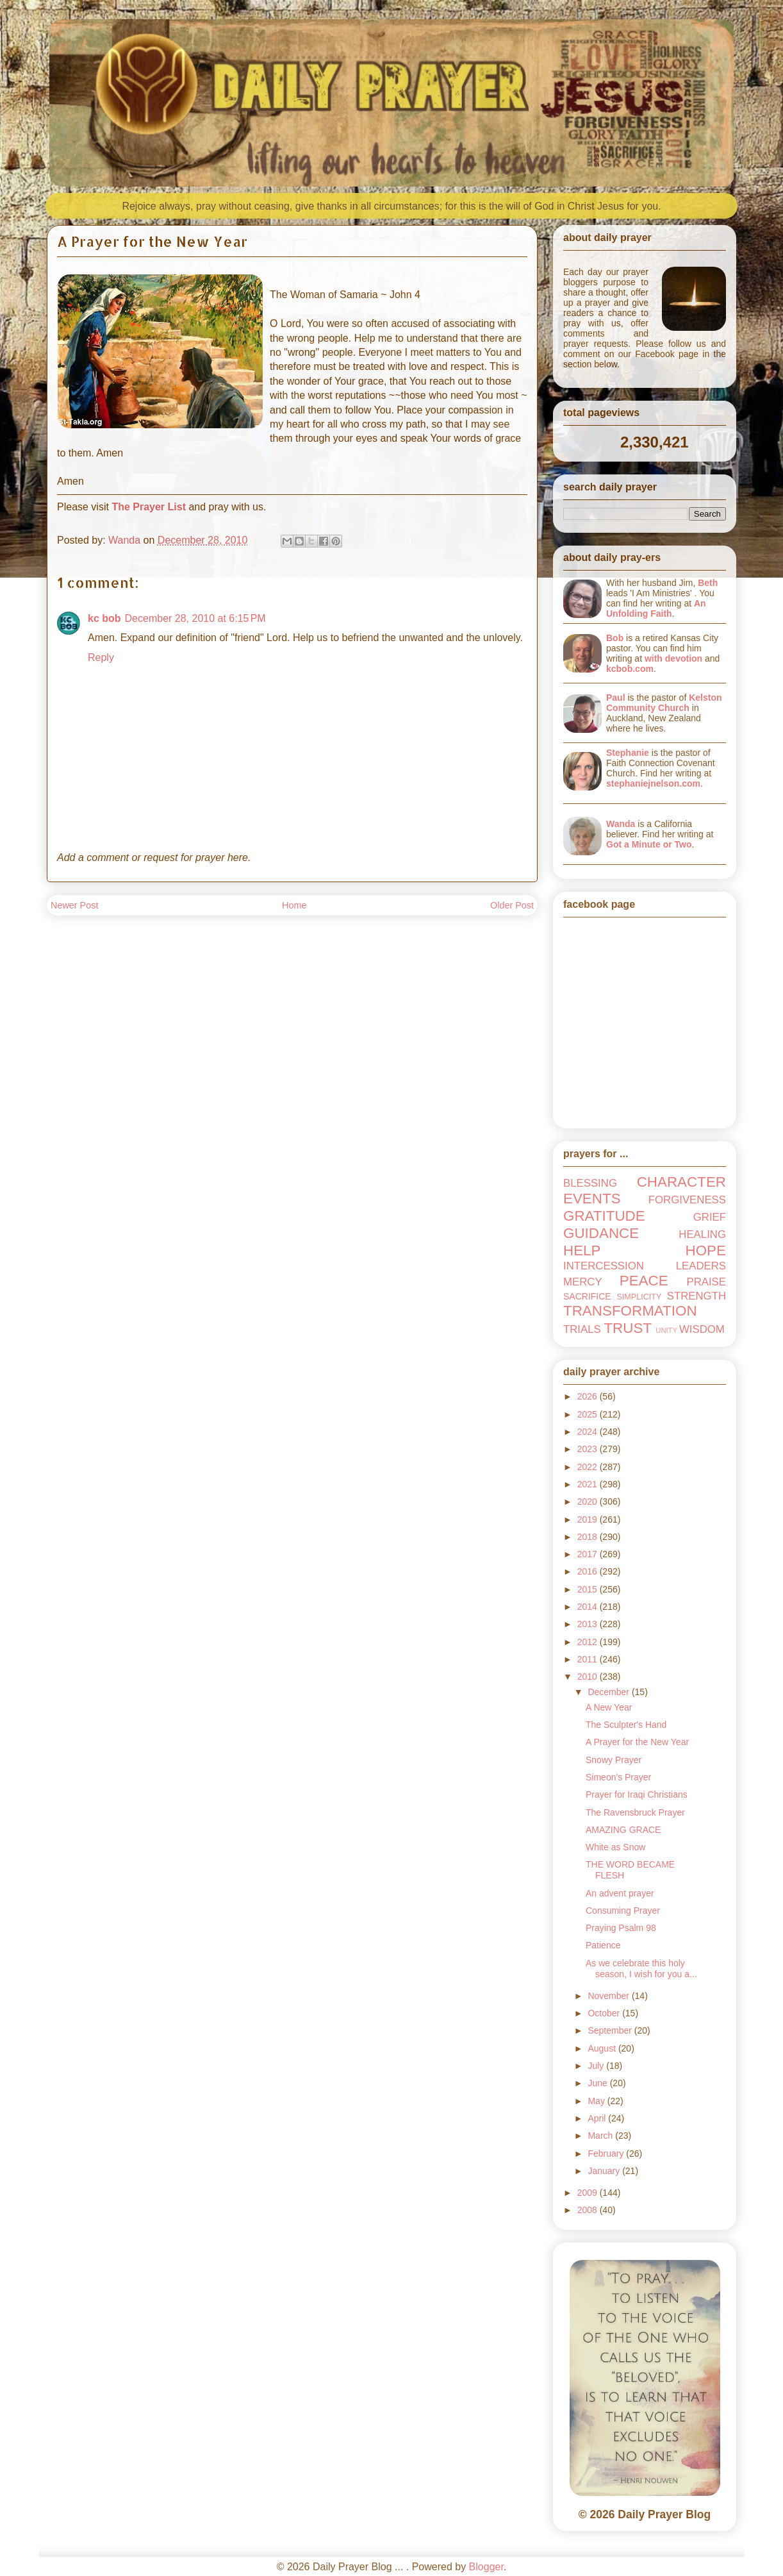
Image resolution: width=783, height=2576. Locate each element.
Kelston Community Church (664, 702)
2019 (588, 1519)
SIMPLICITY (638, 1296)
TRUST (628, 1328)
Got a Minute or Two (649, 844)
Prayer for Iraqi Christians (637, 1794)
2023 (588, 1449)
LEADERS (701, 1266)
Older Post (512, 905)
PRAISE (706, 1282)
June (598, 2083)
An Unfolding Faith (656, 608)
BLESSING (590, 1183)
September (611, 2030)
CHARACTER (681, 1182)
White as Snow (615, 1847)
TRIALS (582, 1329)
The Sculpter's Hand (626, 1724)
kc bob (104, 618)
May (597, 2101)
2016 (588, 1571)
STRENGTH (696, 1296)
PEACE (644, 1281)
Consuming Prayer (623, 1910)
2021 (588, 1484)
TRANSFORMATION (630, 1311)
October (605, 2013)
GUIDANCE (601, 1233)
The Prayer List (148, 506)
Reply (101, 657)
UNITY (666, 1330)
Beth (708, 583)
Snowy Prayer (613, 1760)
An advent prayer (620, 1893)
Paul (615, 697)
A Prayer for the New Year (637, 1742)
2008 (588, 2210)
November (609, 1996)
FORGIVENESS (687, 1200)
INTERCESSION (603, 1266)
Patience (603, 1945)
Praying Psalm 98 (621, 1928)
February (607, 2153)
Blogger (486, 2566)
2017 (588, 1554)
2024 (588, 1431)
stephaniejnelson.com (653, 783)
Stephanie (627, 753)
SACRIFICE (587, 1296)
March (601, 2135)
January (605, 2171)
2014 (588, 1607)
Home (294, 905)
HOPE (706, 1250)
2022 (588, 1467)
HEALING (702, 1234)
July (597, 2066)
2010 (588, 1676)
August (603, 2048)
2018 (588, 1537)
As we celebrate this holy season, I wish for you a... (641, 1968)
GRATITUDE (604, 1216)
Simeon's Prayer (618, 1777)
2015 (588, 1589)
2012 (588, 1642)
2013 (588, 1624)
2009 (588, 2192)
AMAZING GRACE (623, 1830)
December (609, 1692)
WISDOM (702, 1329)
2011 (588, 1659)
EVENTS (592, 1199)
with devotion (673, 658)
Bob (614, 638)
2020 (588, 1501)
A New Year (609, 1707)
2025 (588, 1414)
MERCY (582, 1282)
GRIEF (709, 1217)
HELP (582, 1250)
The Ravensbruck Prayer (635, 1812)
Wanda (620, 824)
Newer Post (74, 905)
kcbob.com (630, 669)
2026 (588, 1396)
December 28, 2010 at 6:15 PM (195, 618)
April (598, 2118)
